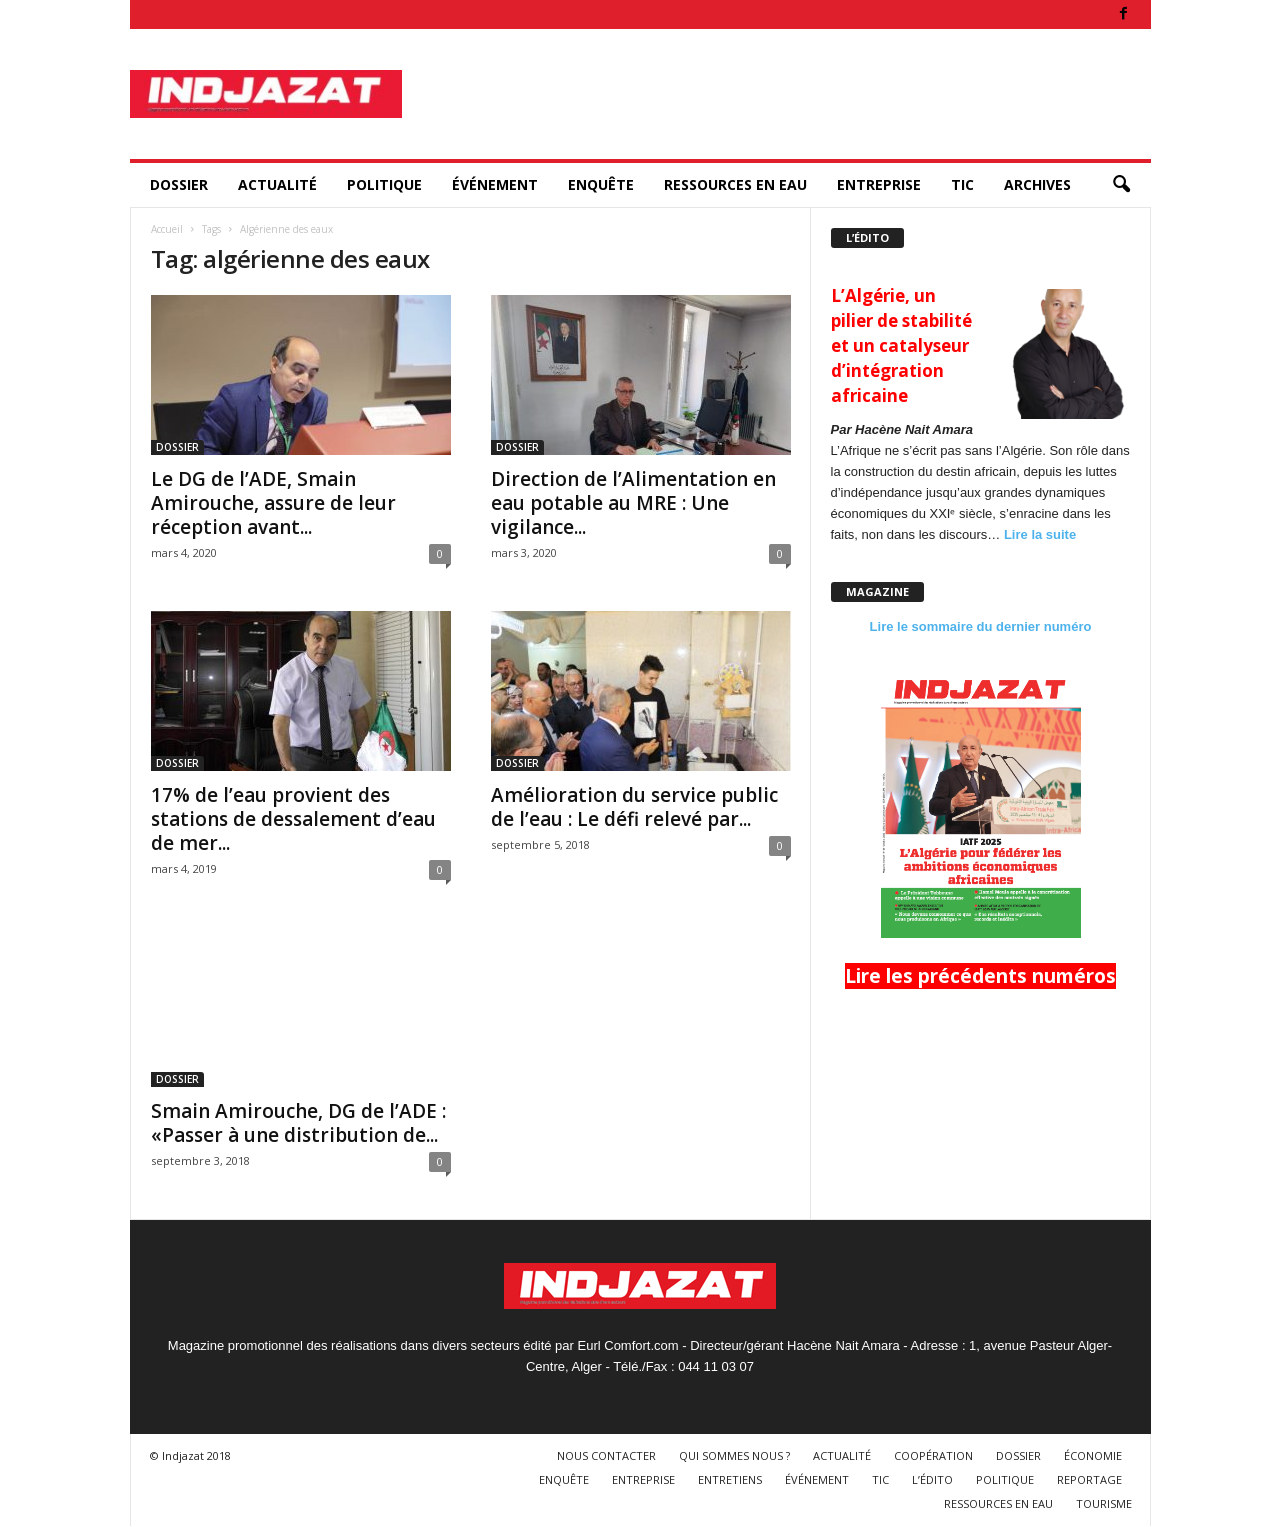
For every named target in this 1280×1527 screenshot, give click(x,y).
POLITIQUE (384, 184)
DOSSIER (179, 184)
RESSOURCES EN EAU (735, 184)
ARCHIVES (1037, 184)
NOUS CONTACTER (606, 1455)
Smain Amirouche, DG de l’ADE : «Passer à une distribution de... (298, 1123)
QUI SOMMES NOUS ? (734, 1455)
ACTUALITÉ (277, 184)
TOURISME (1104, 1503)
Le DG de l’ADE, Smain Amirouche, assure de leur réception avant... (273, 503)
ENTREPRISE (879, 184)
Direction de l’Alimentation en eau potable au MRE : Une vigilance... (633, 503)
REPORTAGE (1089, 1479)
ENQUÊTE (601, 184)
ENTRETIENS (730, 1479)
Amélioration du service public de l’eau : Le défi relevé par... (634, 807)
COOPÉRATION (933, 1455)
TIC (962, 184)
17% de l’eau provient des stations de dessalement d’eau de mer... (293, 819)
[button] (1121, 185)
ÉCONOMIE (1093, 1455)
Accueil (167, 229)
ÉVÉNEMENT (495, 184)
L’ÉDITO (932, 1479)
